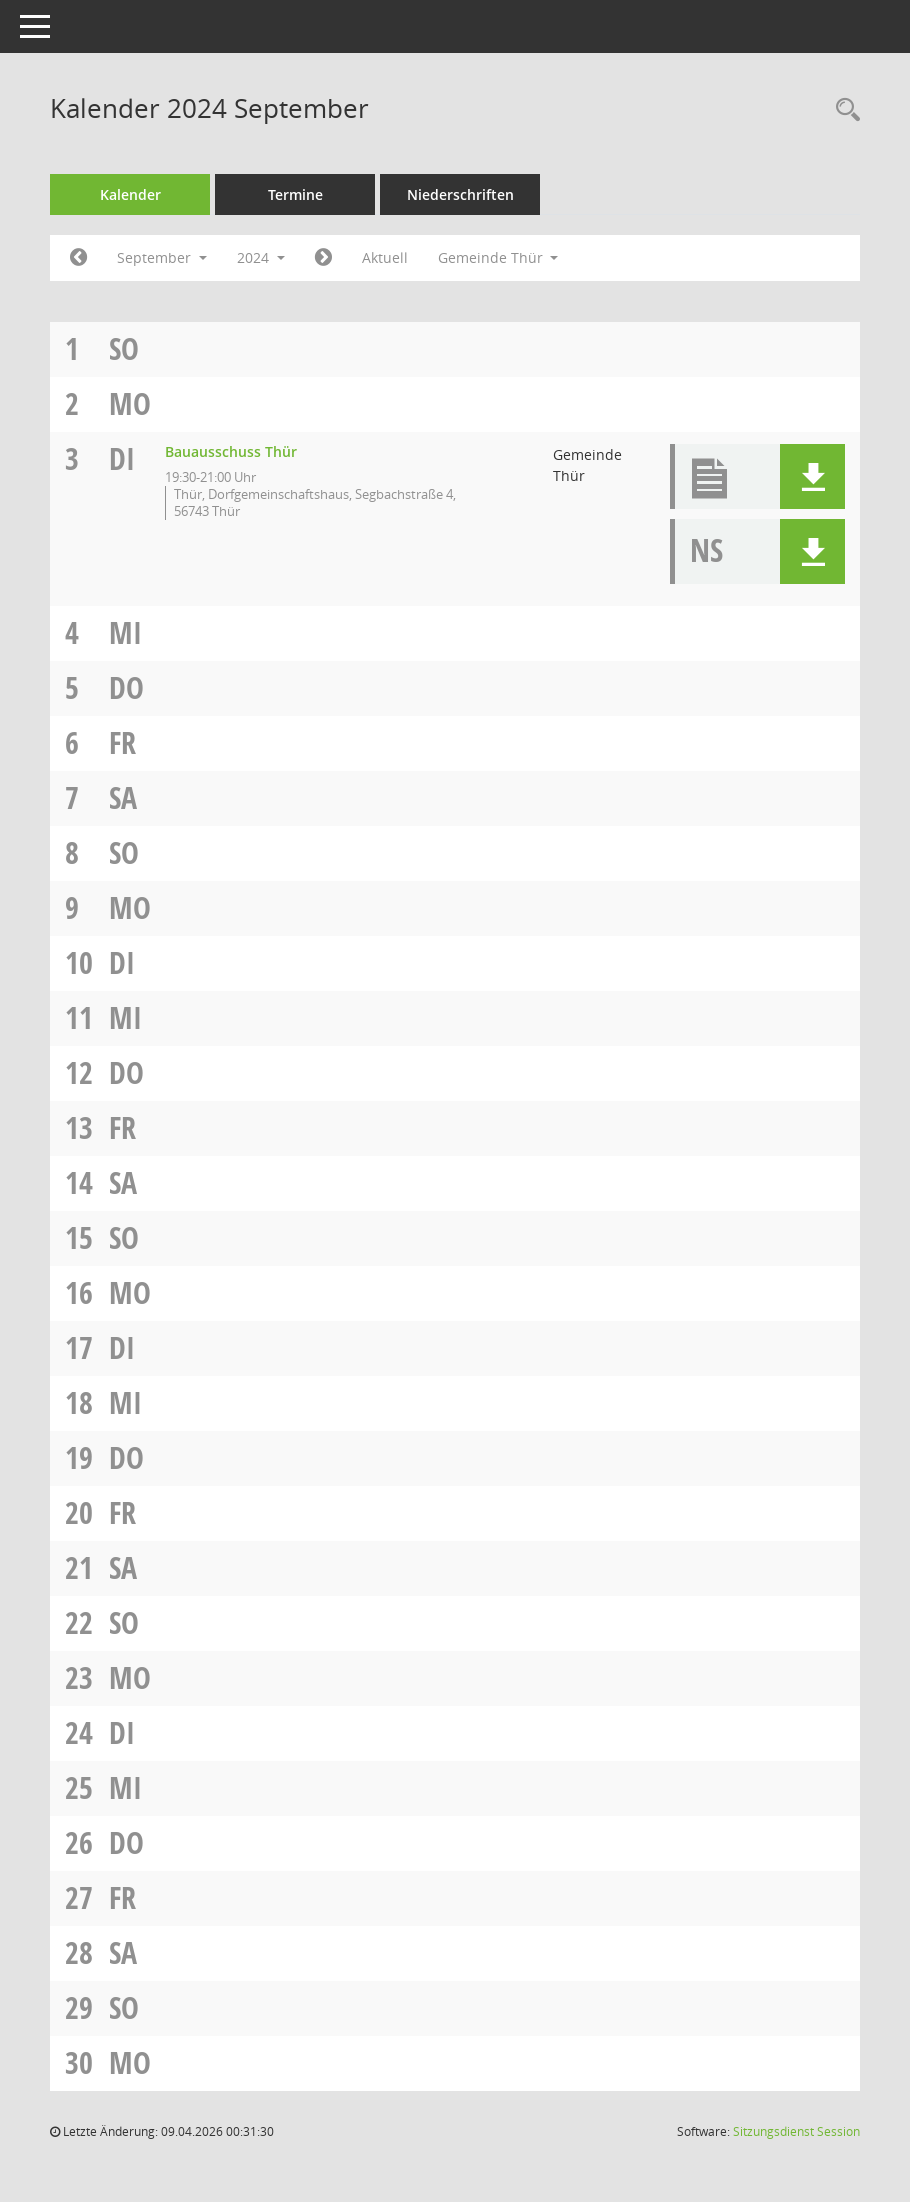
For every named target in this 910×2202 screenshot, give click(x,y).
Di (122, 458)
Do (126, 687)
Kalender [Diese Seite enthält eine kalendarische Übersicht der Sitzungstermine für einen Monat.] (130, 194)
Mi (125, 632)
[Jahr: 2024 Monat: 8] (78, 258)
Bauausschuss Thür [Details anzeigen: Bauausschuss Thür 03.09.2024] (231, 451)
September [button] (162, 257)
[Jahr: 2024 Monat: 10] (323, 258)
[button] (812, 476)
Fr (122, 742)
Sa (123, 797)
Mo (130, 403)
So (124, 348)
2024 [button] (261, 257)
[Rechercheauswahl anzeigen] (843, 110)
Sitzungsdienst (796, 2131)
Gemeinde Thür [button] (498, 257)
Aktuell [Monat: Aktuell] (385, 257)
